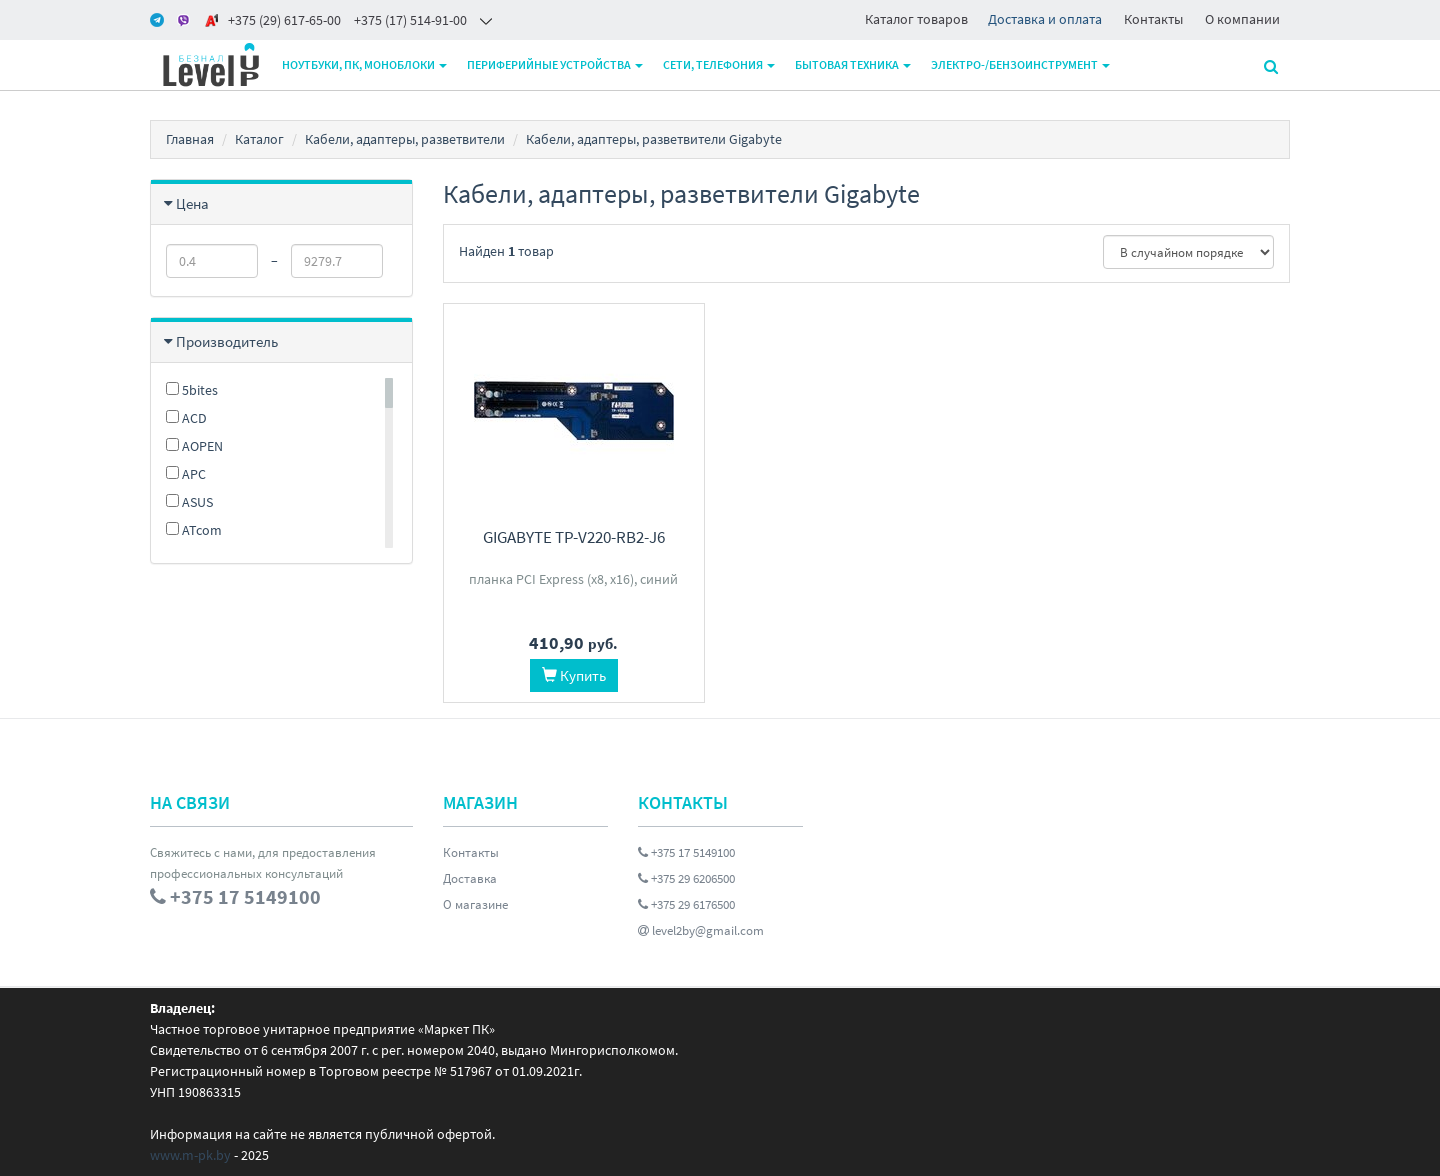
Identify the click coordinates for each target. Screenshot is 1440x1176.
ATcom (194, 530)
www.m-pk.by (190, 1155)
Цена (192, 203)
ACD (186, 418)
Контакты (1153, 19)
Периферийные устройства (555, 64)
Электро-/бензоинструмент (1020, 64)
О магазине (475, 904)
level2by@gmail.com (701, 930)
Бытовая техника (853, 64)
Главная (190, 139)
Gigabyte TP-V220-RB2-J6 (574, 537)
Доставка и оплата (1045, 19)
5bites (192, 390)
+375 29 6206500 (686, 878)
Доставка (470, 878)
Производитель (227, 341)
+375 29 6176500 (686, 904)
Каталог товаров (916, 19)
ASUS (189, 502)
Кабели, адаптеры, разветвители (405, 139)
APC (186, 474)
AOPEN (194, 446)
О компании (1242, 19)
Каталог (259, 139)
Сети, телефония (719, 64)
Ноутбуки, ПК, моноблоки (364, 64)
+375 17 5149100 (686, 852)
